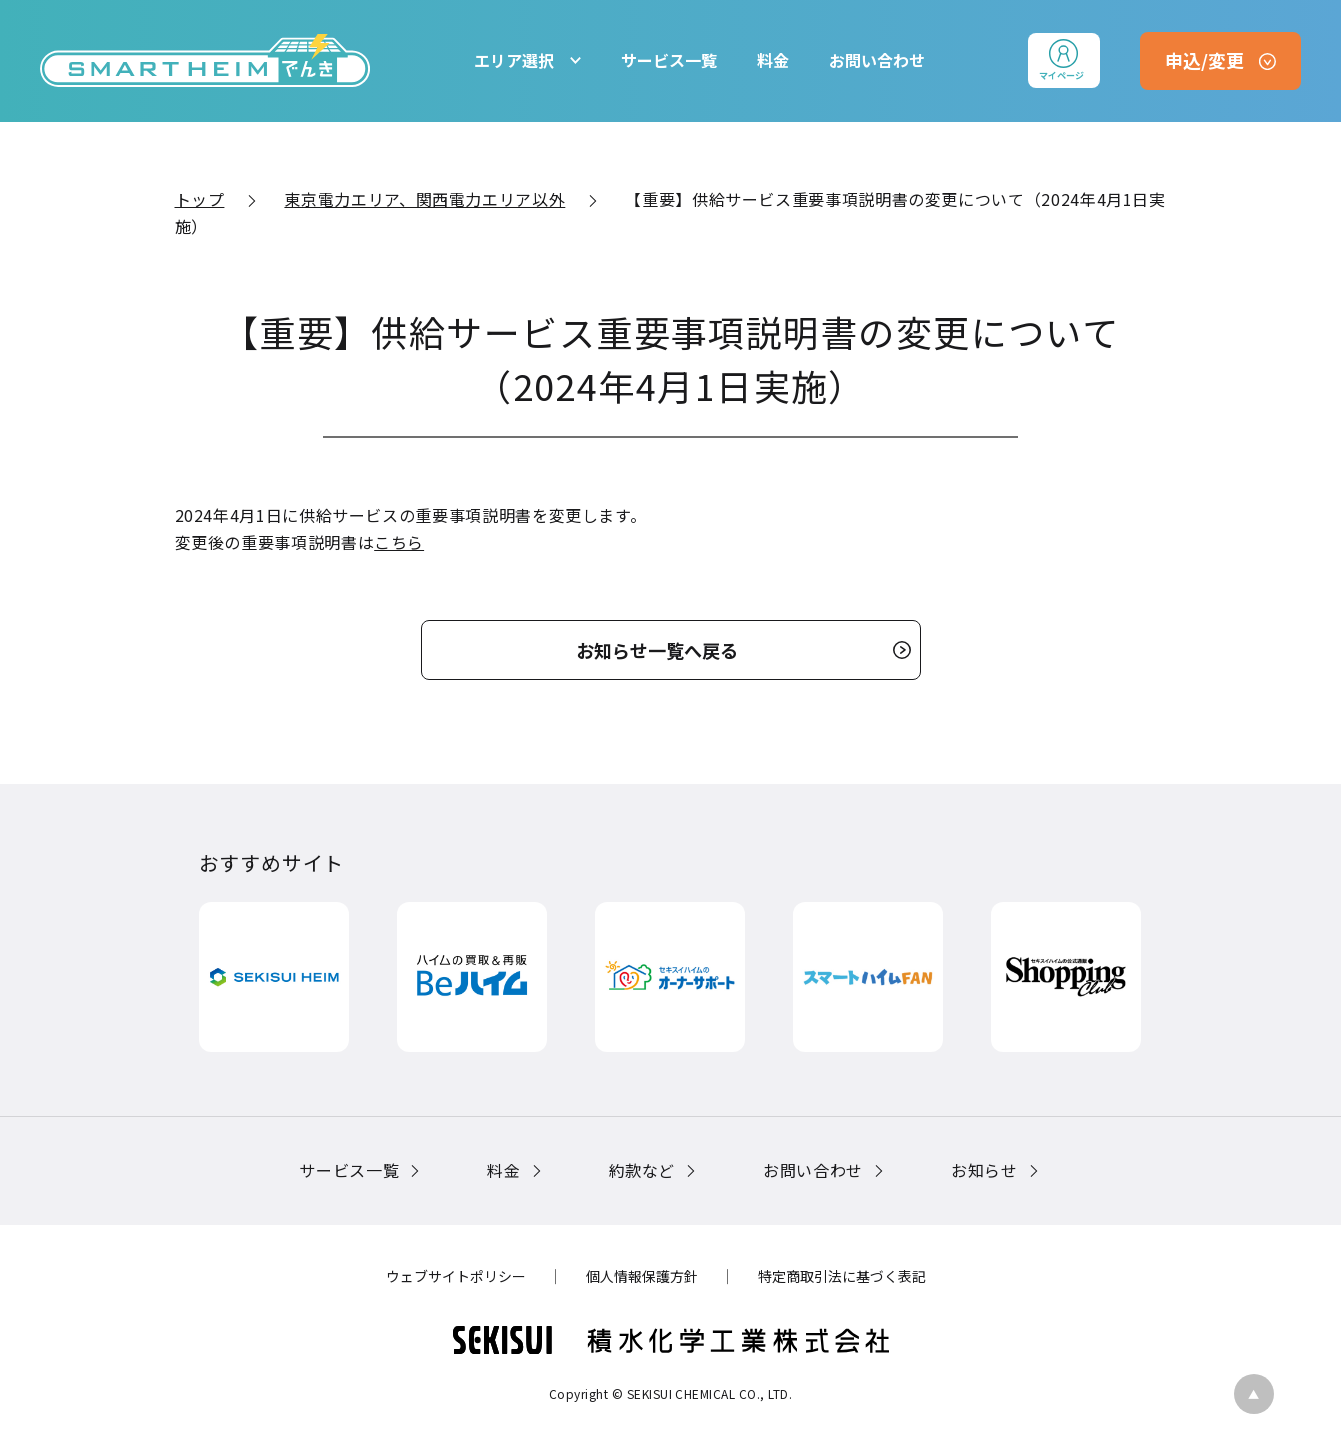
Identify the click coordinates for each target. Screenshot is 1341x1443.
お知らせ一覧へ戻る (657, 650)
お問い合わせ (877, 60)
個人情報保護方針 (642, 1276)
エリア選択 (514, 60)
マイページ (1061, 75)
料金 (773, 60)
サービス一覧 (669, 60)
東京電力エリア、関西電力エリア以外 (424, 199)
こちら (399, 542)
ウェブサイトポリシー (456, 1276)
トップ (200, 199)
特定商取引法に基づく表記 (842, 1276)
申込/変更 (1204, 60)
